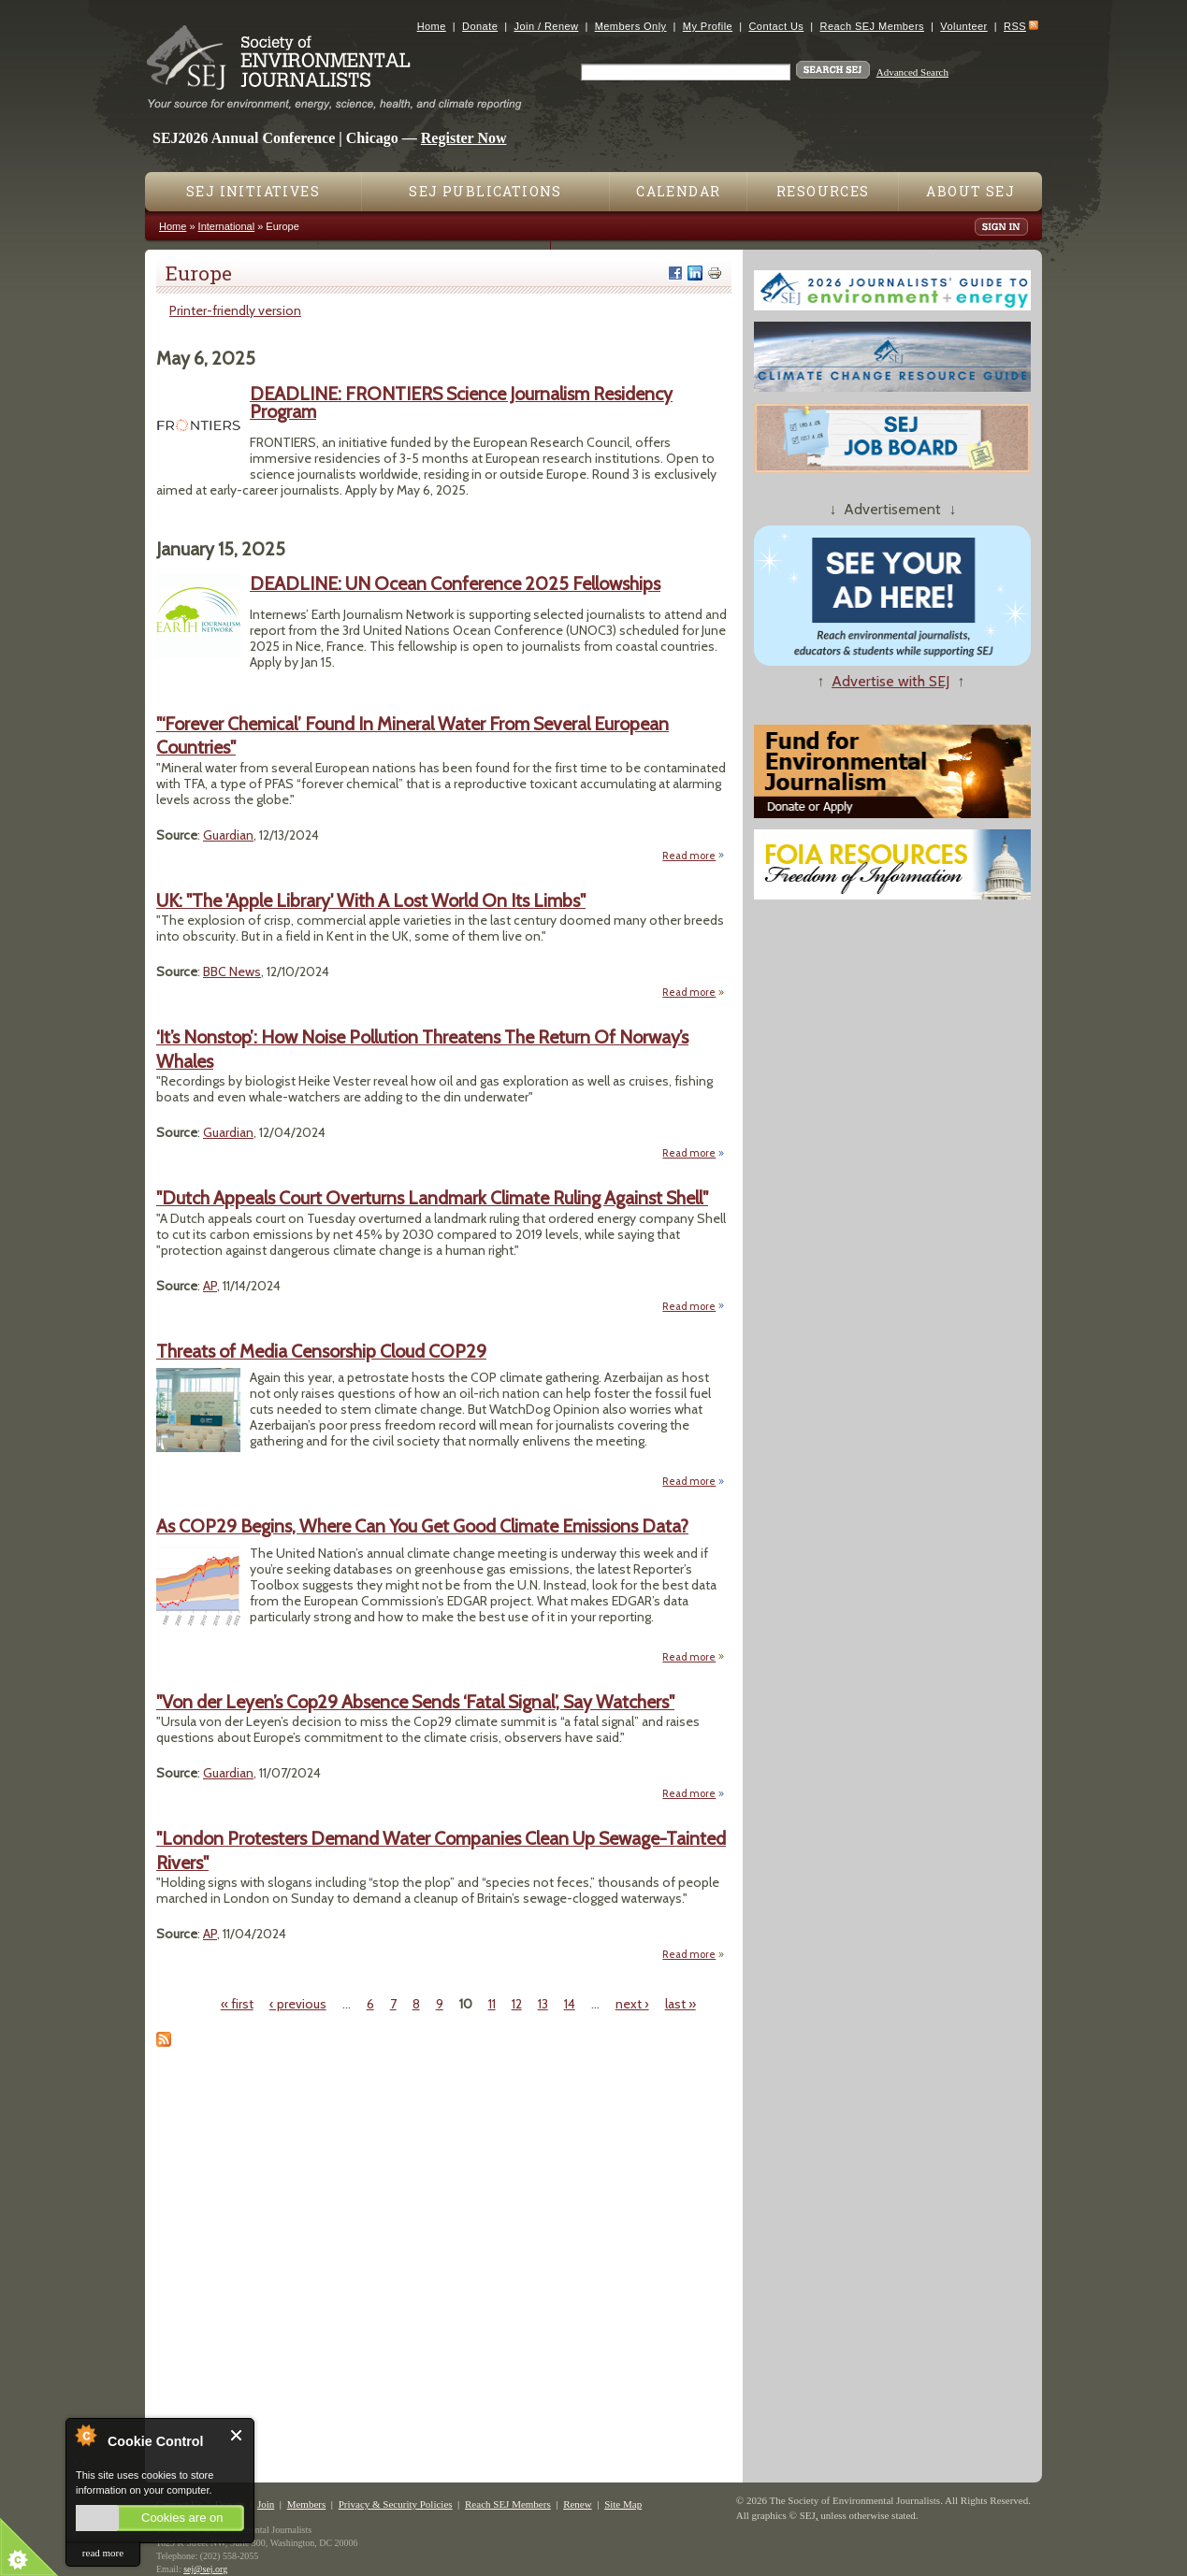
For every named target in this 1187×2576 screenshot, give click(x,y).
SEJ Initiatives (253, 191)
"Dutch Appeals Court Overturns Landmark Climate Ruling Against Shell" (432, 1198)
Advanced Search (912, 72)
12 (517, 2003)
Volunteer (963, 26)
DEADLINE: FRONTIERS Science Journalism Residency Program (461, 403)
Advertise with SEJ (890, 681)
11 (492, 2003)
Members (306, 2504)
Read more (693, 855)
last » (680, 2003)
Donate (480, 26)
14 (569, 2003)
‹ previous (297, 2003)
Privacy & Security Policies (396, 2504)
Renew (577, 2504)
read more (102, 2552)
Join (265, 2504)
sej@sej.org (205, 2569)
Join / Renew (546, 26)
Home (431, 26)
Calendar (678, 191)
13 (543, 2003)
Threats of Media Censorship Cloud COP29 (321, 1351)
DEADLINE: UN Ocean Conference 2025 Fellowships (455, 583)
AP (210, 1285)
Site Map (623, 2504)
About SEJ (970, 191)
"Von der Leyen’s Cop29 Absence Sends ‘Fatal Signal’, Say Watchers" (415, 1702)
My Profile (707, 26)
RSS (1015, 26)
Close (237, 2435)
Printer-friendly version (235, 310)
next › (632, 2003)
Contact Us (775, 26)
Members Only (631, 26)
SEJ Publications (485, 191)
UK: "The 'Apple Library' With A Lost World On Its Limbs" (371, 900)
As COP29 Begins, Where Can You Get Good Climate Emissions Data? (422, 1526)
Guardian (228, 835)
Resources (823, 191)
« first (237, 2003)
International (226, 226)
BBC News (232, 971)
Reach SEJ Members (872, 26)
